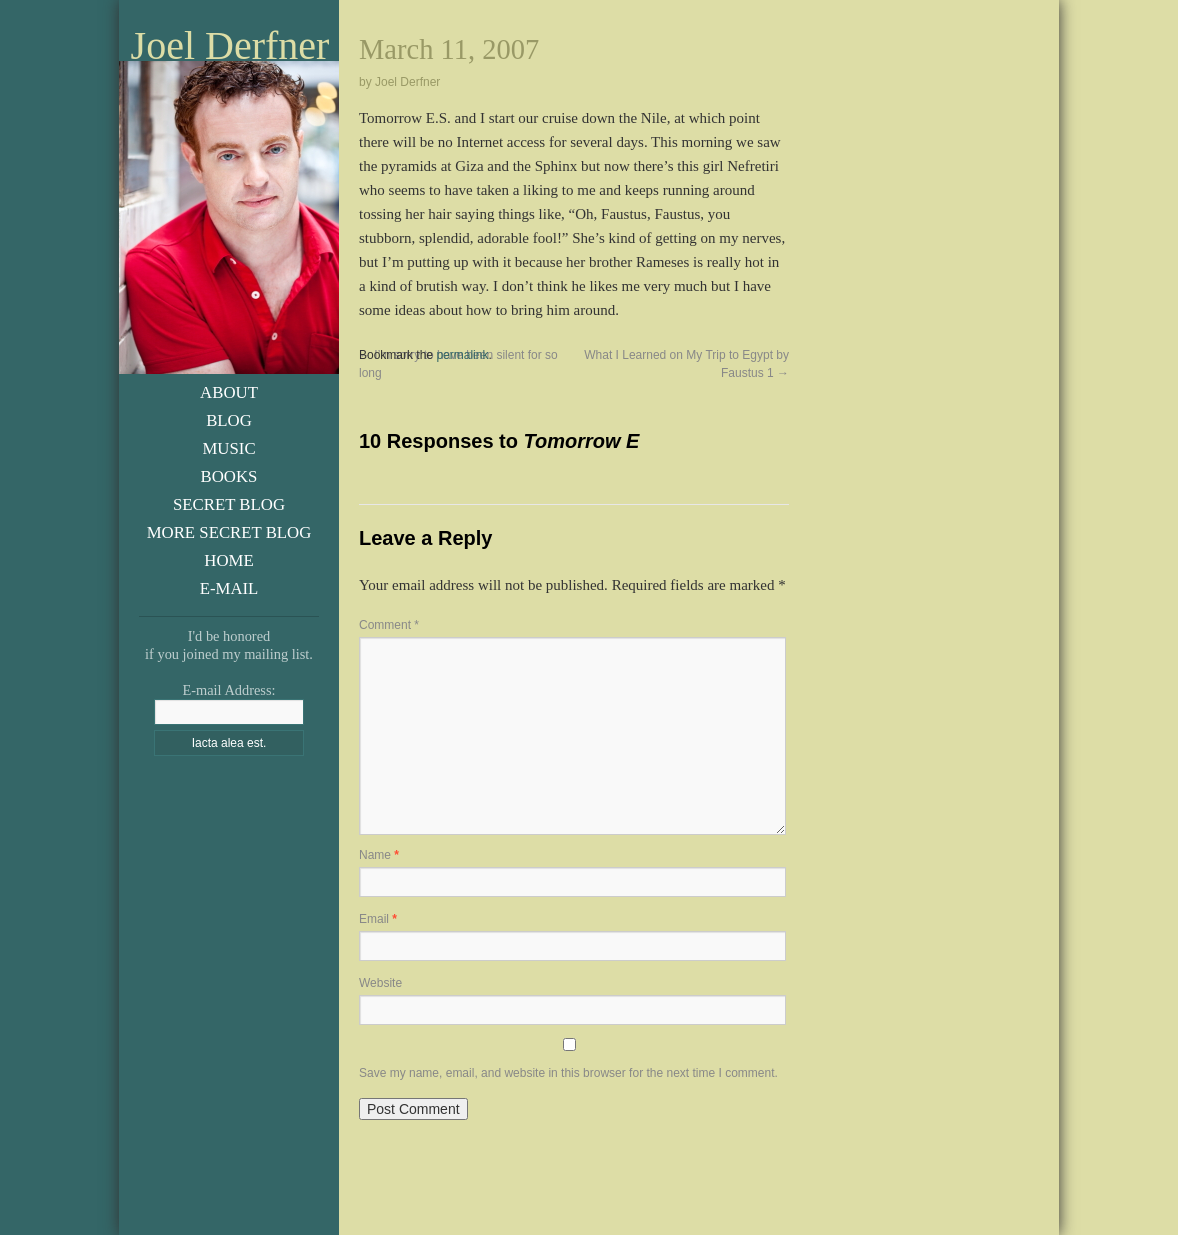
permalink (462, 355)
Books (229, 476)
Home (228, 560)
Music (228, 448)
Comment (389, 625)
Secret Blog (229, 504)
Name (379, 855)
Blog (229, 420)
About (229, 392)
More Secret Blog (229, 532)
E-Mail (229, 588)
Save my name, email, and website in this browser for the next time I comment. (568, 1073)
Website (380, 983)
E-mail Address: (228, 690)
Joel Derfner (230, 46)
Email (378, 919)
